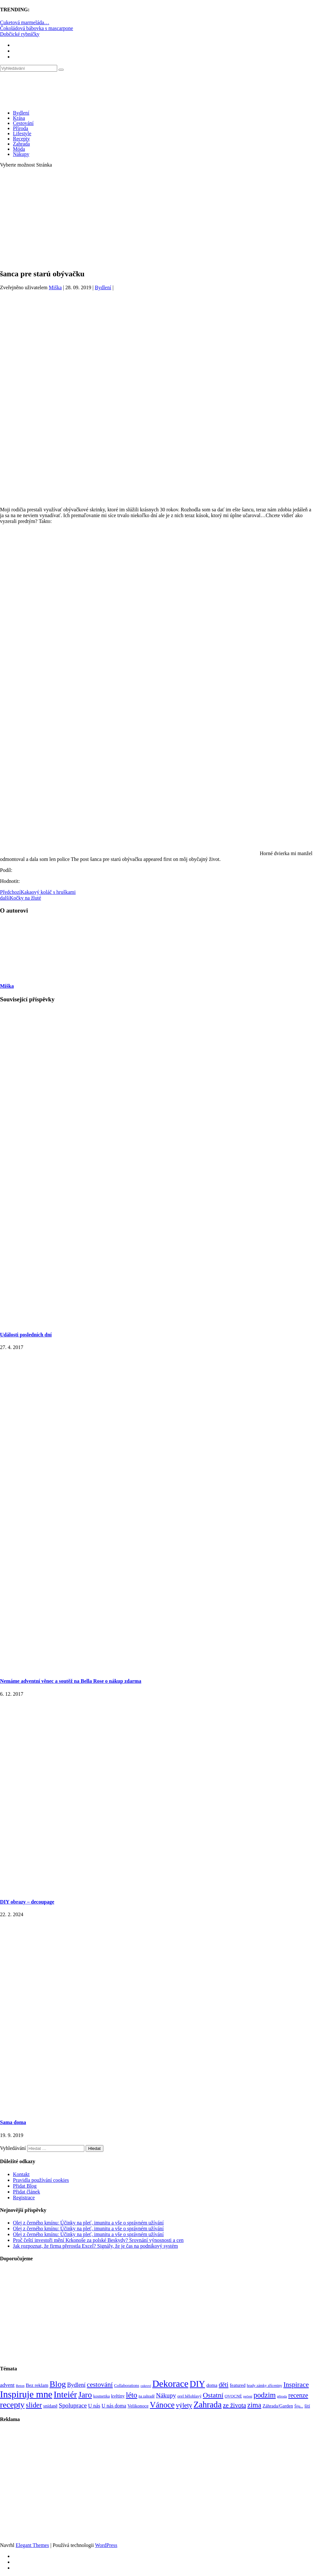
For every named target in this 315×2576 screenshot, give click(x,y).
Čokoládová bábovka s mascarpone (36, 28)
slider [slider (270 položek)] (34, 2405)
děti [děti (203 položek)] (223, 2384)
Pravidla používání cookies (41, 2180)
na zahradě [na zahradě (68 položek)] (147, 2396)
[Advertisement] (157, 218)
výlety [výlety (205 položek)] (184, 2405)
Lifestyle (22, 133)
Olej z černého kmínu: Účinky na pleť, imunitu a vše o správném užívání (88, 2222)
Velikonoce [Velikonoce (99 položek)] (138, 2405)
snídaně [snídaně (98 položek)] (50, 2405)
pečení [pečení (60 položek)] (247, 2396)
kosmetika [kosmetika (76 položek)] (101, 2396)
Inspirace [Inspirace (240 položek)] (296, 2384)
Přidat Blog (25, 2186)
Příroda (20, 128)
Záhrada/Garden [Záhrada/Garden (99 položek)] (278, 2405)
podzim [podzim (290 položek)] (265, 2395)
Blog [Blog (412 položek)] (58, 2384)
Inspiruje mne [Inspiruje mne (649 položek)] (26, 2394)
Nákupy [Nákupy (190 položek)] (166, 2395)
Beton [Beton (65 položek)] (20, 2385)
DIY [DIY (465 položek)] (197, 2384)
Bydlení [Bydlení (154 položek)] (76, 2385)
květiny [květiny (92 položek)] (118, 2396)
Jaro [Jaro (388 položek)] (85, 2394)
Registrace (24, 2197)
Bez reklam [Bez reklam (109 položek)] (37, 2385)
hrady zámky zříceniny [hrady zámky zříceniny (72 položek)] (264, 2385)
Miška (55, 287)
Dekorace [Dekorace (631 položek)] (170, 2383)
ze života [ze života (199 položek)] (234, 2405)
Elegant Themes (32, 2545)
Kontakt (21, 2174)
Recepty (21, 138)
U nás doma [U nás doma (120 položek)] (113, 2405)
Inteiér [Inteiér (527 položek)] (65, 2394)
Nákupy (21, 154)
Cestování (23, 123)
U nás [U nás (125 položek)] (94, 2406)
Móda (19, 149)
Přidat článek (26, 2191)
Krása (19, 118)
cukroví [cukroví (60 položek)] (146, 2385)
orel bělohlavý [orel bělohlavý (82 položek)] (189, 2396)
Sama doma (13, 2122)
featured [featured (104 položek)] (238, 2385)
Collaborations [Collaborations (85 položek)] (126, 2385)
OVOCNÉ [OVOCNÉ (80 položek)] (233, 2396)
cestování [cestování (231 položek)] (100, 2384)
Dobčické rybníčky (19, 34)
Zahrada (21, 144)
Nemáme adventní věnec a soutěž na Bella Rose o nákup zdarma (70, 1681)
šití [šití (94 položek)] (307, 2405)
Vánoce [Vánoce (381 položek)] (162, 2404)
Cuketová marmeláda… (24, 22)
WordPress (106, 2545)
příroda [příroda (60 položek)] (282, 2396)
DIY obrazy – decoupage (27, 1902)
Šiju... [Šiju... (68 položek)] (298, 2406)
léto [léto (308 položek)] (131, 2395)
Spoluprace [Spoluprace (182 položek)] (73, 2405)
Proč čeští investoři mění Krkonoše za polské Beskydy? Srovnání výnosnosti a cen (98, 2240)
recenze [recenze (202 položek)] (298, 2395)
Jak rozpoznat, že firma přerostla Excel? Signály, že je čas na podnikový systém (95, 2246)
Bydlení (21, 113)
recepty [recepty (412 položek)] (12, 2404)
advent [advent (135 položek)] (7, 2385)
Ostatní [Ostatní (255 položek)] (213, 2395)
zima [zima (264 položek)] (254, 2405)
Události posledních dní (26, 1334)
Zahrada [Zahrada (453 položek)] (208, 2404)
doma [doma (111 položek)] (211, 2385)
